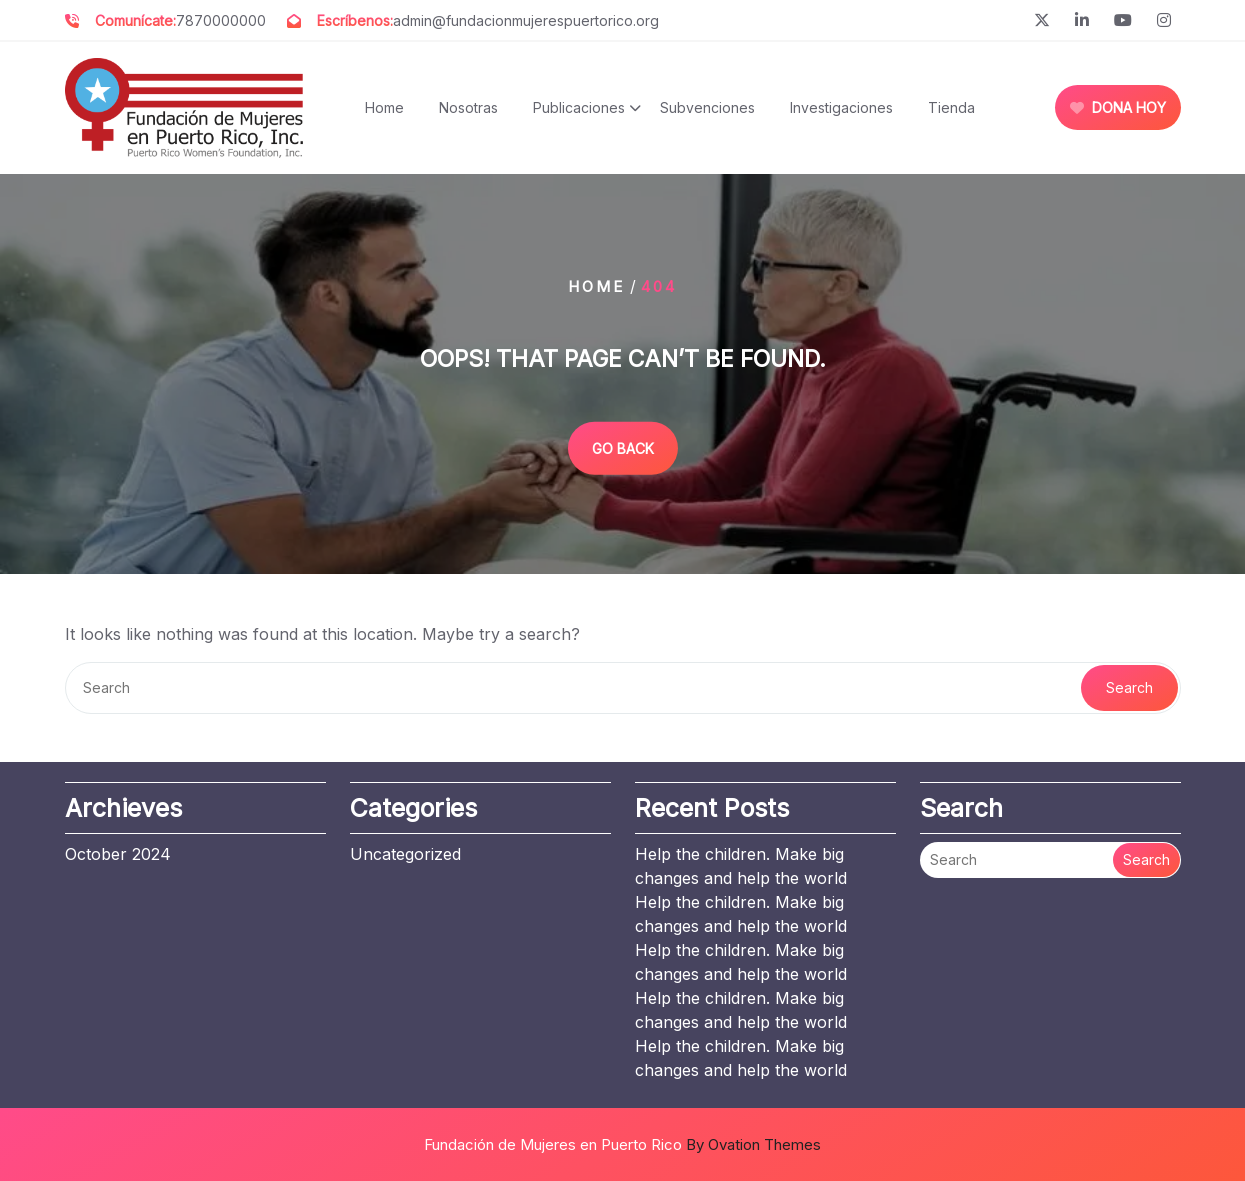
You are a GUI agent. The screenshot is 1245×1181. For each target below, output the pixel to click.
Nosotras (468, 107)
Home (384, 107)
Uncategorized (405, 854)
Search (1129, 687)
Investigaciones (841, 107)
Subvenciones (707, 107)
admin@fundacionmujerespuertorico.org (526, 20)
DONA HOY (1118, 107)
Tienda (951, 107)
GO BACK (623, 447)
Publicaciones (579, 107)
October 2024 (118, 854)
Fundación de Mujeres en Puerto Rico (622, 1144)
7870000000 (221, 20)
